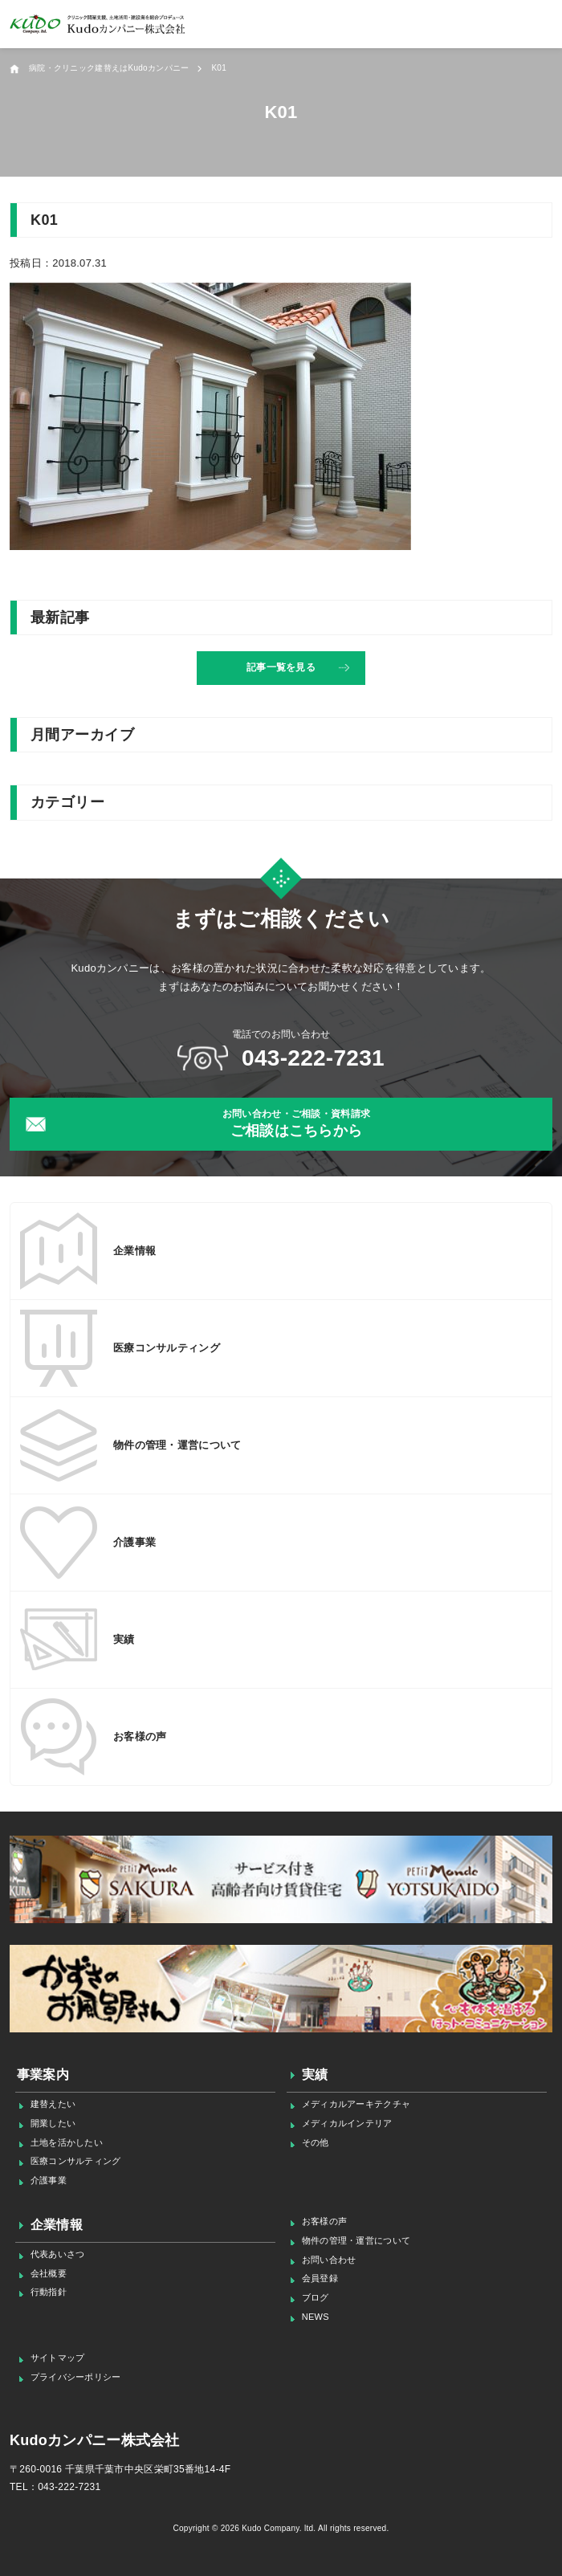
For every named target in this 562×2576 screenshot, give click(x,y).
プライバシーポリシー (76, 2377)
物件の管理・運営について (356, 2240)
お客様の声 (324, 2221)
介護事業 (49, 2180)
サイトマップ (58, 2357)
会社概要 (49, 2273)
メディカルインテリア (347, 2123)
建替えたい (53, 2104)
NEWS (315, 2316)
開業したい (53, 2123)
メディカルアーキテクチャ (356, 2104)
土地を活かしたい (67, 2142)
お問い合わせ (329, 2259)
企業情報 (57, 2225)
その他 (315, 2142)
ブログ (315, 2297)
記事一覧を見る (281, 667)
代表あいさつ (58, 2254)
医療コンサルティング (76, 2161)
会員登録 (320, 2278)
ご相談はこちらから (296, 1123)
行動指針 (49, 2292)
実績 (315, 2074)
